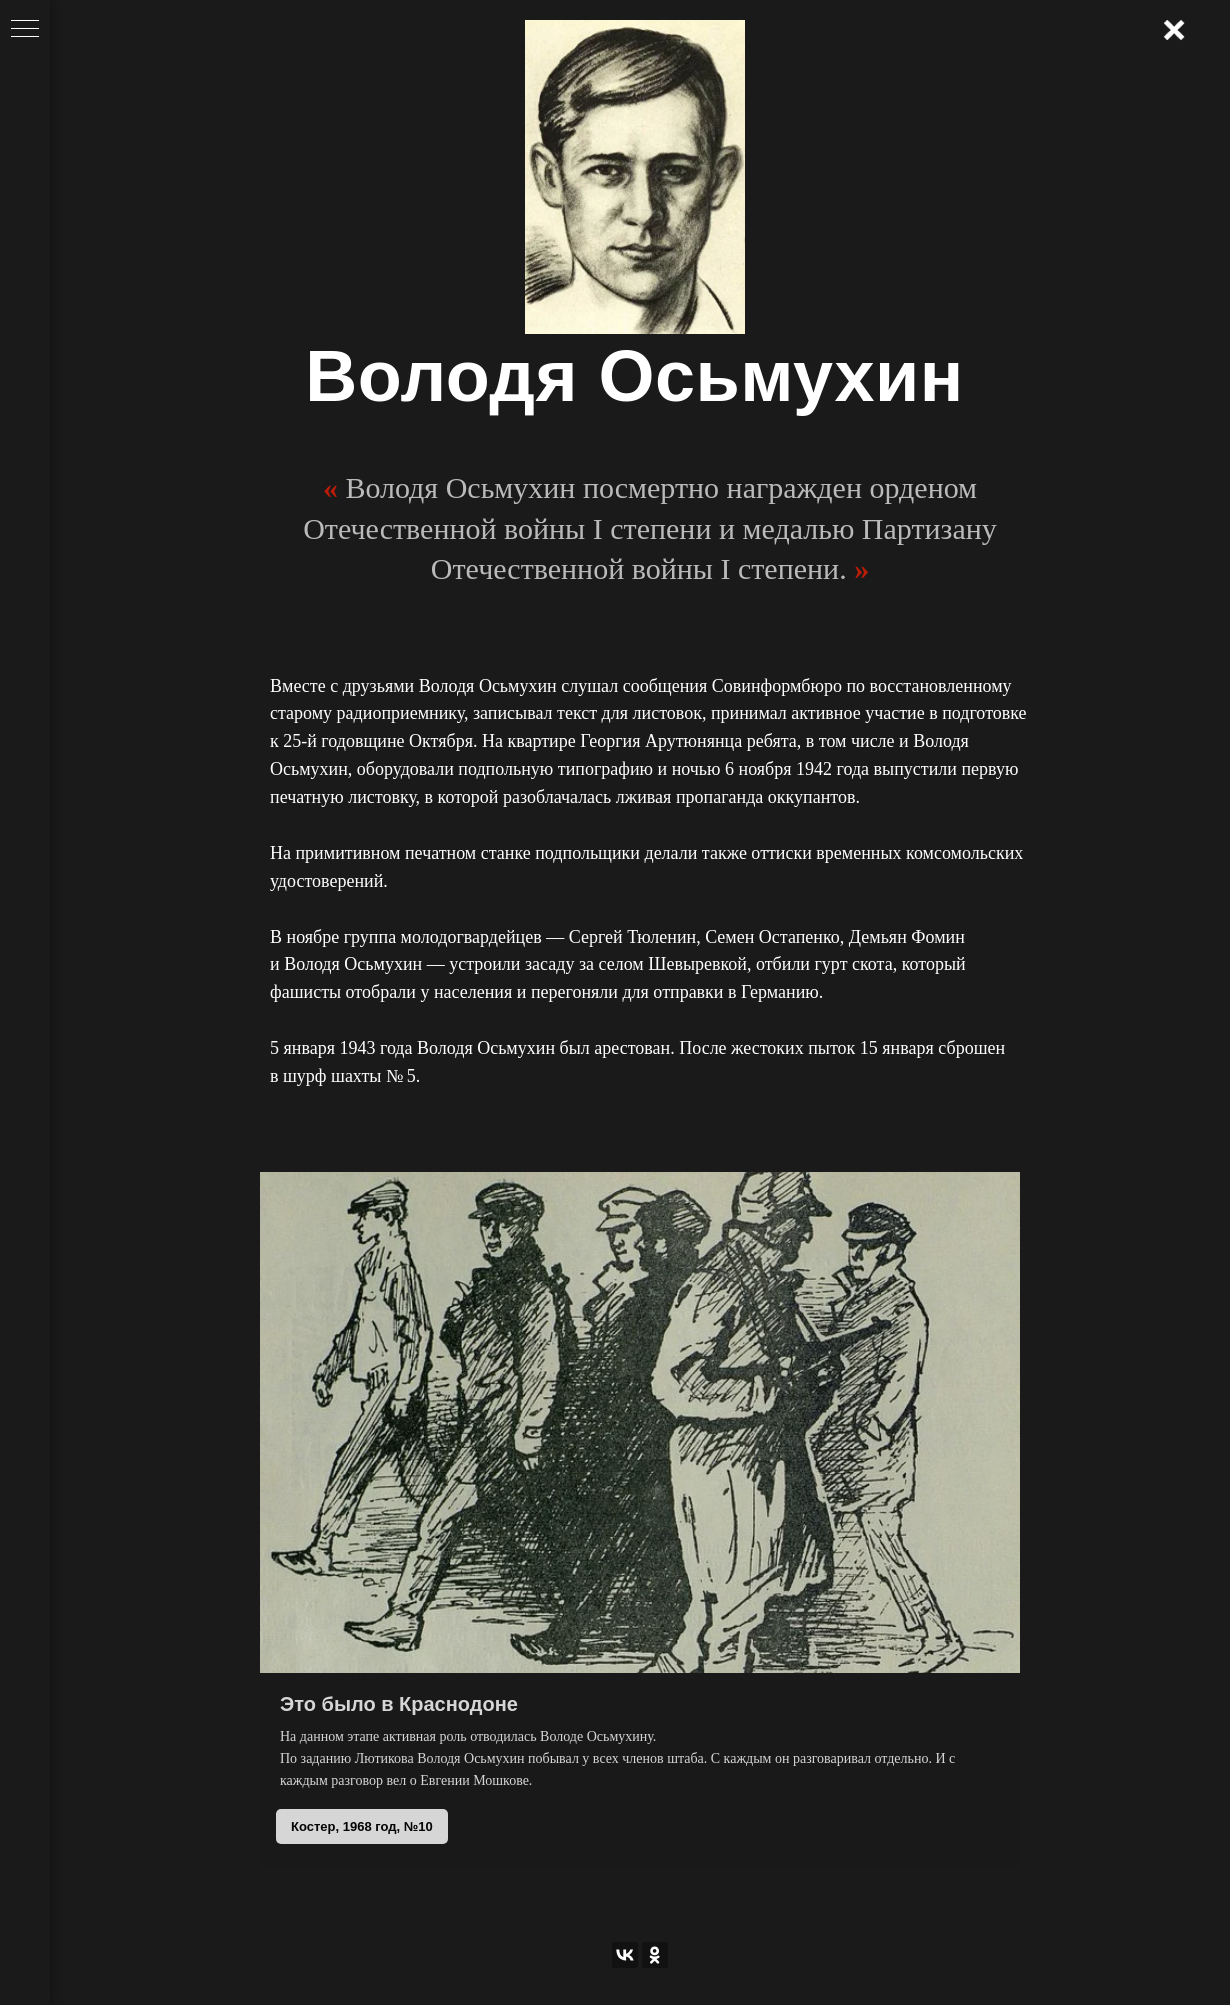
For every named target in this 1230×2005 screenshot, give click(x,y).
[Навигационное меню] (25, 30)
